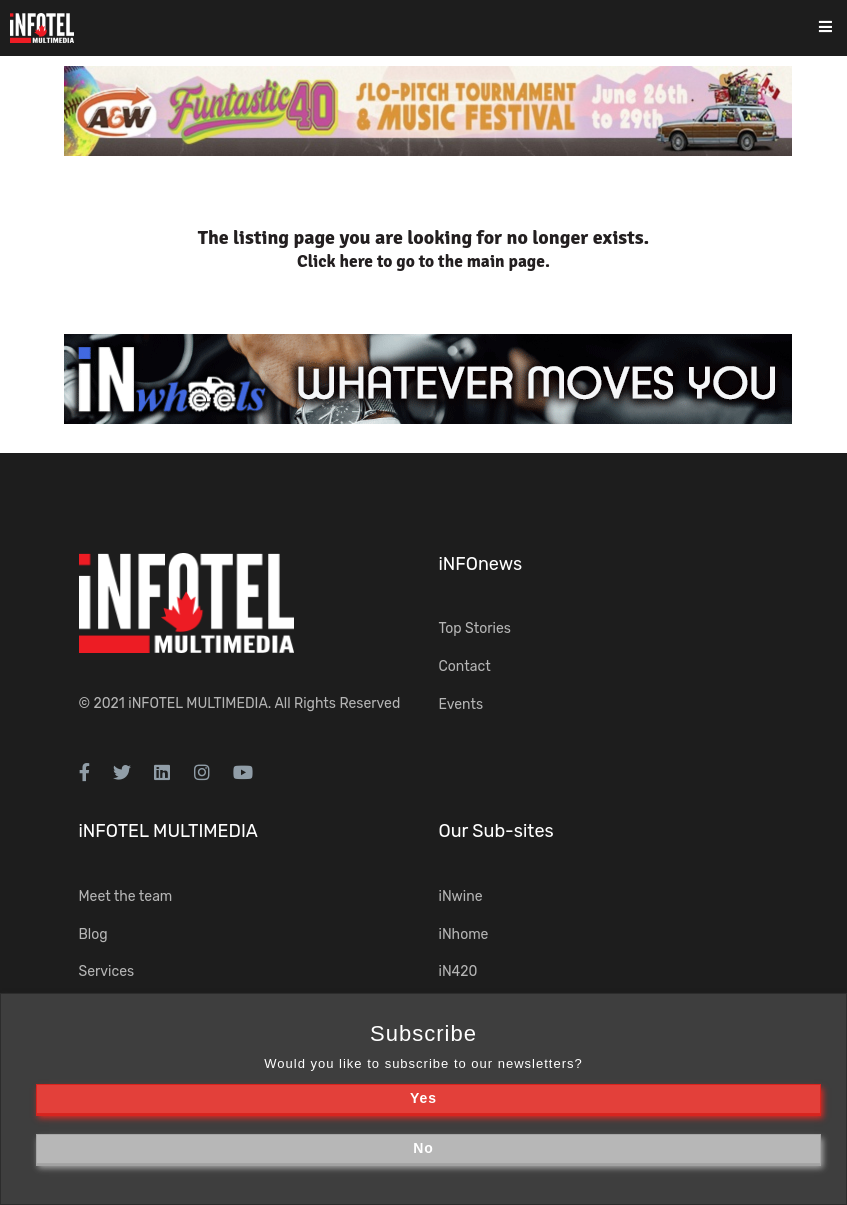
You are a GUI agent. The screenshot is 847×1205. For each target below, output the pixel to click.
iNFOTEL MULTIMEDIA (198, 703)
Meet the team (126, 896)
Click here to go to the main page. (423, 261)
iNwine (461, 896)
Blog (93, 934)
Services (107, 971)
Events (461, 704)
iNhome (464, 934)
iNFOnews (481, 564)
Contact (465, 666)
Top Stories (475, 628)
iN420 (458, 971)
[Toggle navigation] (838, 28)
